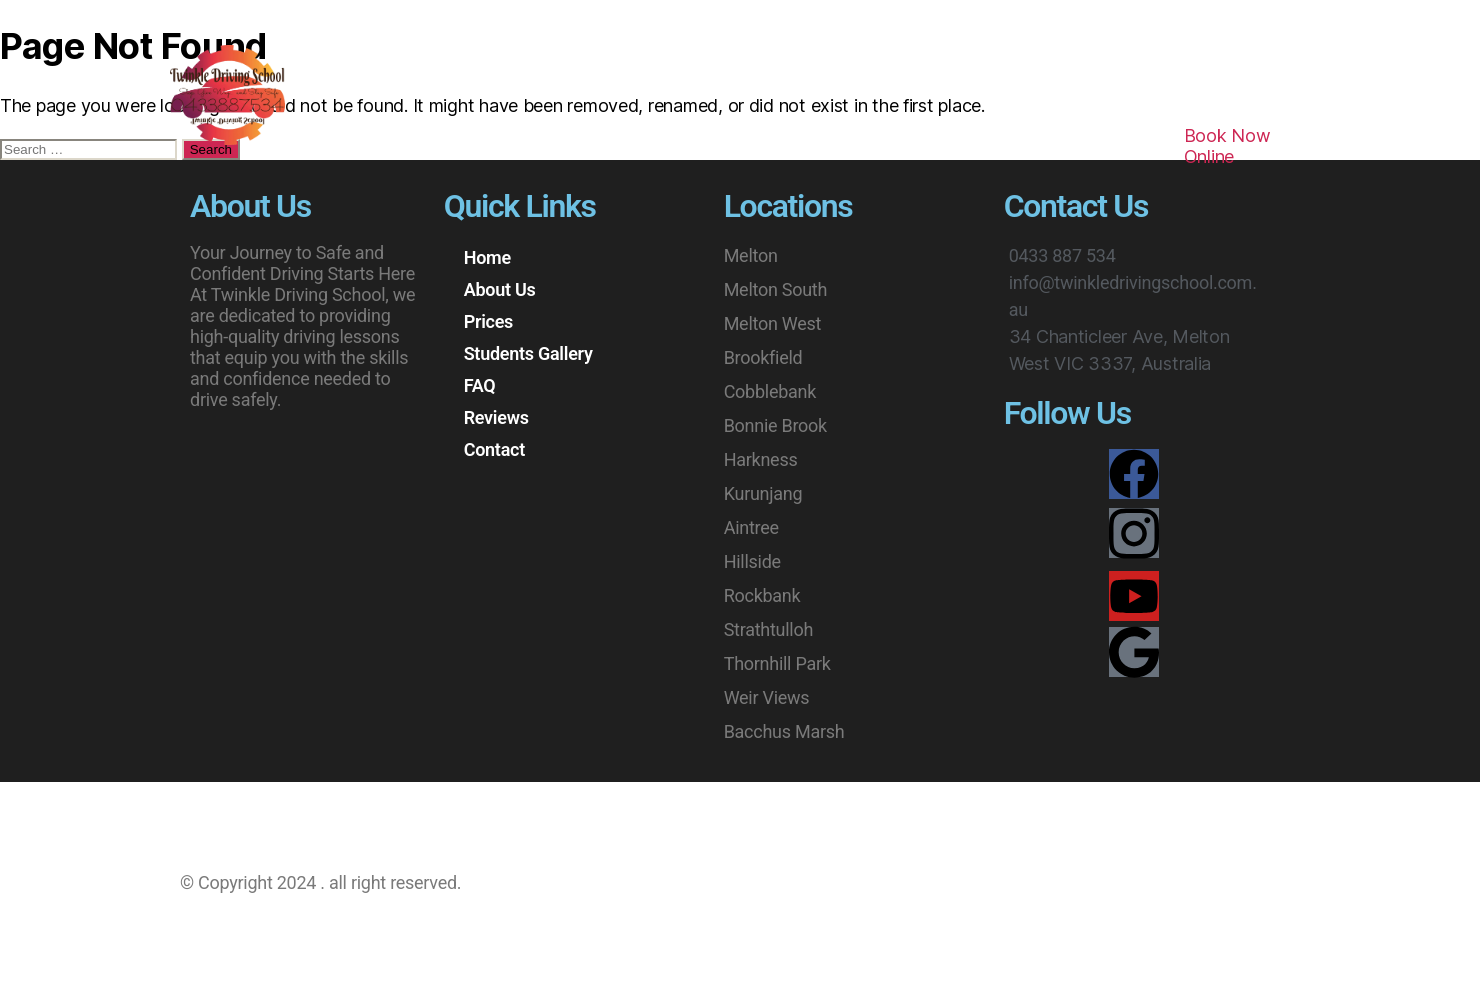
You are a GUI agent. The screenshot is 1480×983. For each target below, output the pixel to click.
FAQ (779, 145)
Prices (528, 145)
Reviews (866, 145)
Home (328, 145)
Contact (969, 145)
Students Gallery (658, 145)
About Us (428, 145)
